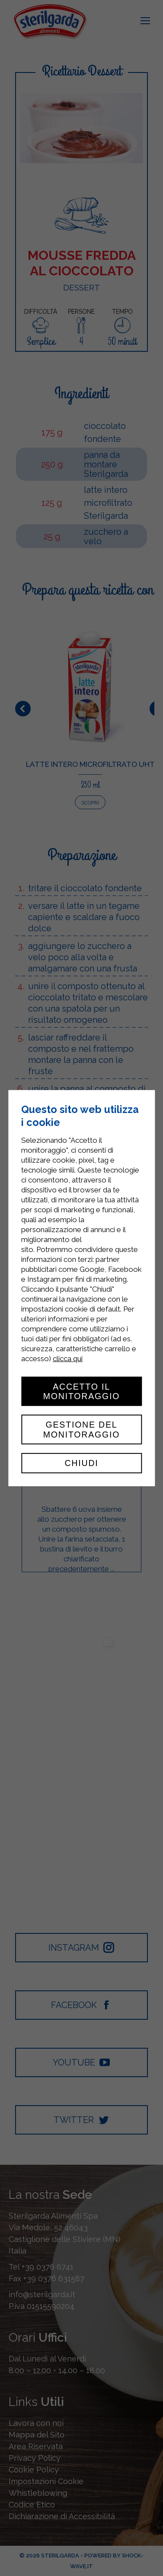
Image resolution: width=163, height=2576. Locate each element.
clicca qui (68, 1358)
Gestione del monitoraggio (81, 1429)
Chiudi (81, 1463)
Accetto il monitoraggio (81, 1390)
